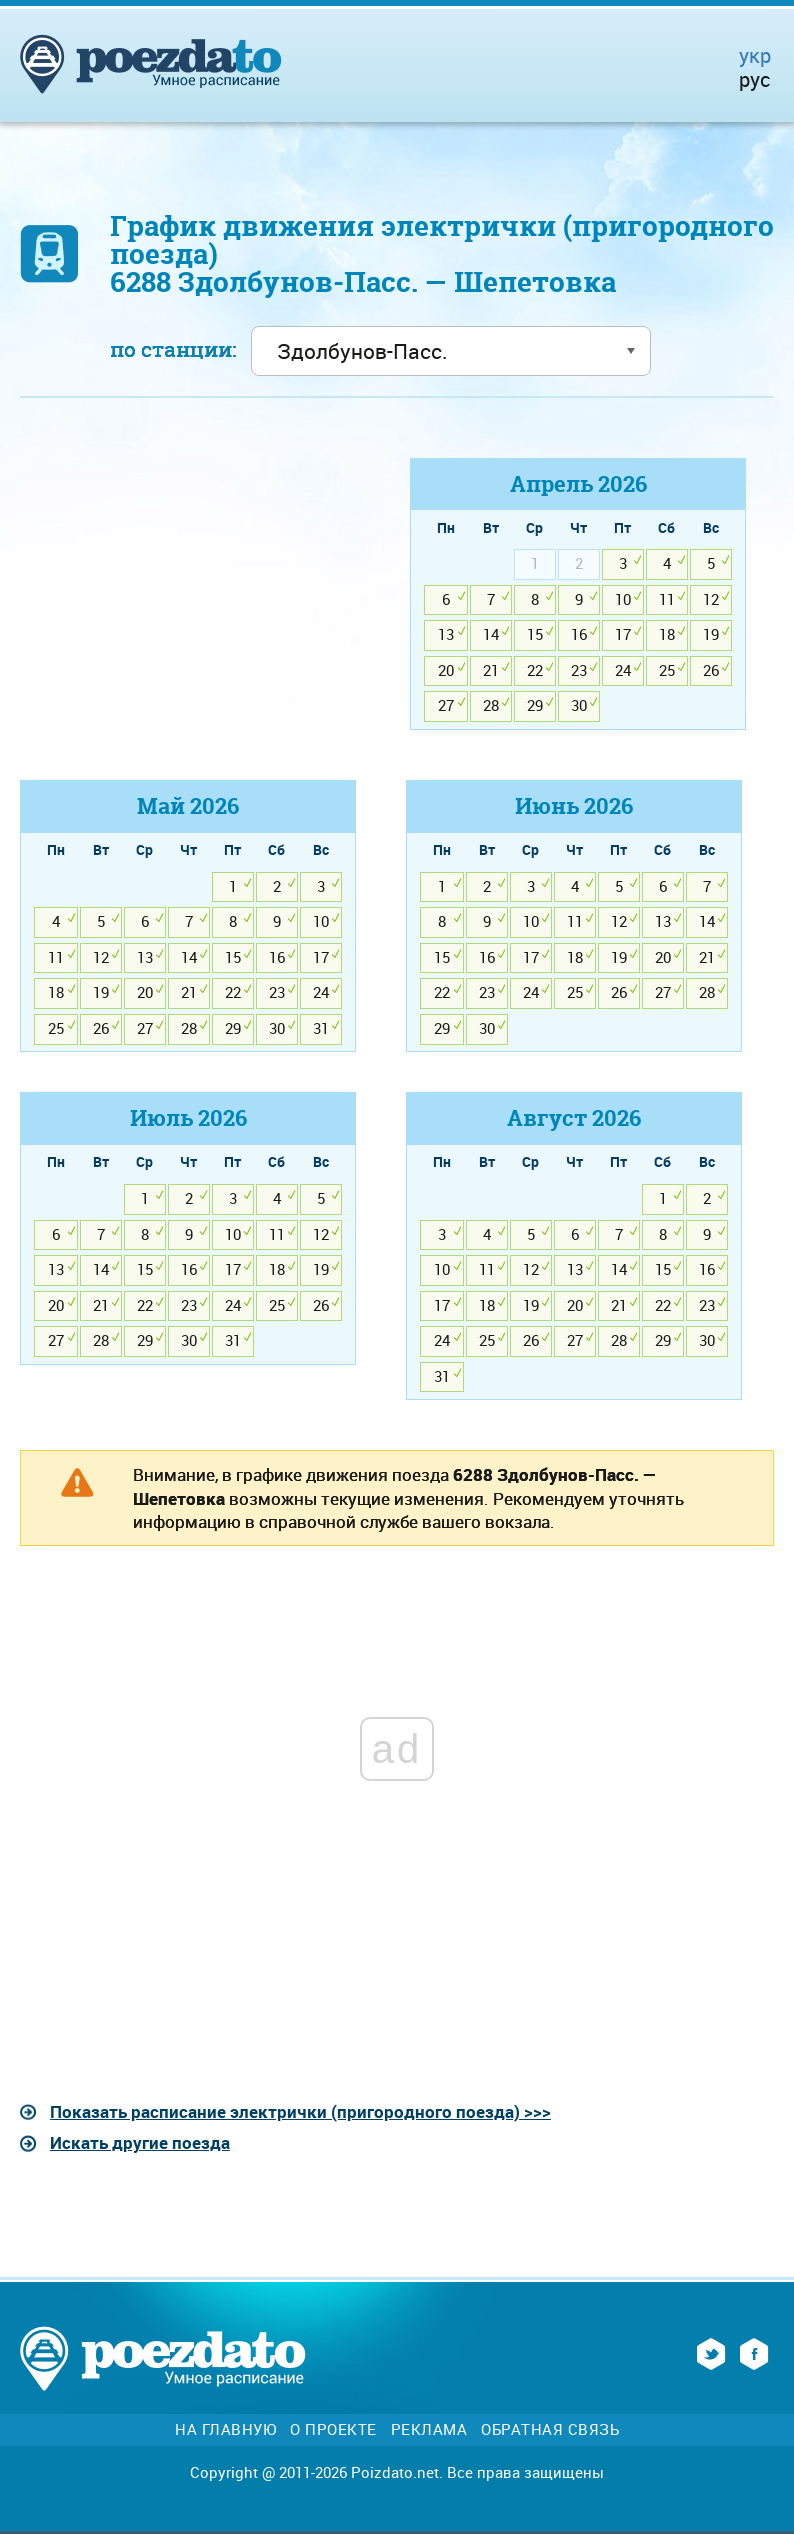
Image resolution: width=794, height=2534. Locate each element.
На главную (225, 2429)
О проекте (333, 2429)
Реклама (429, 2429)
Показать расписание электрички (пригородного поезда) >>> (300, 2111)
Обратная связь (550, 2429)
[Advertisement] (188, 598)
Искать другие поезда (140, 2142)
